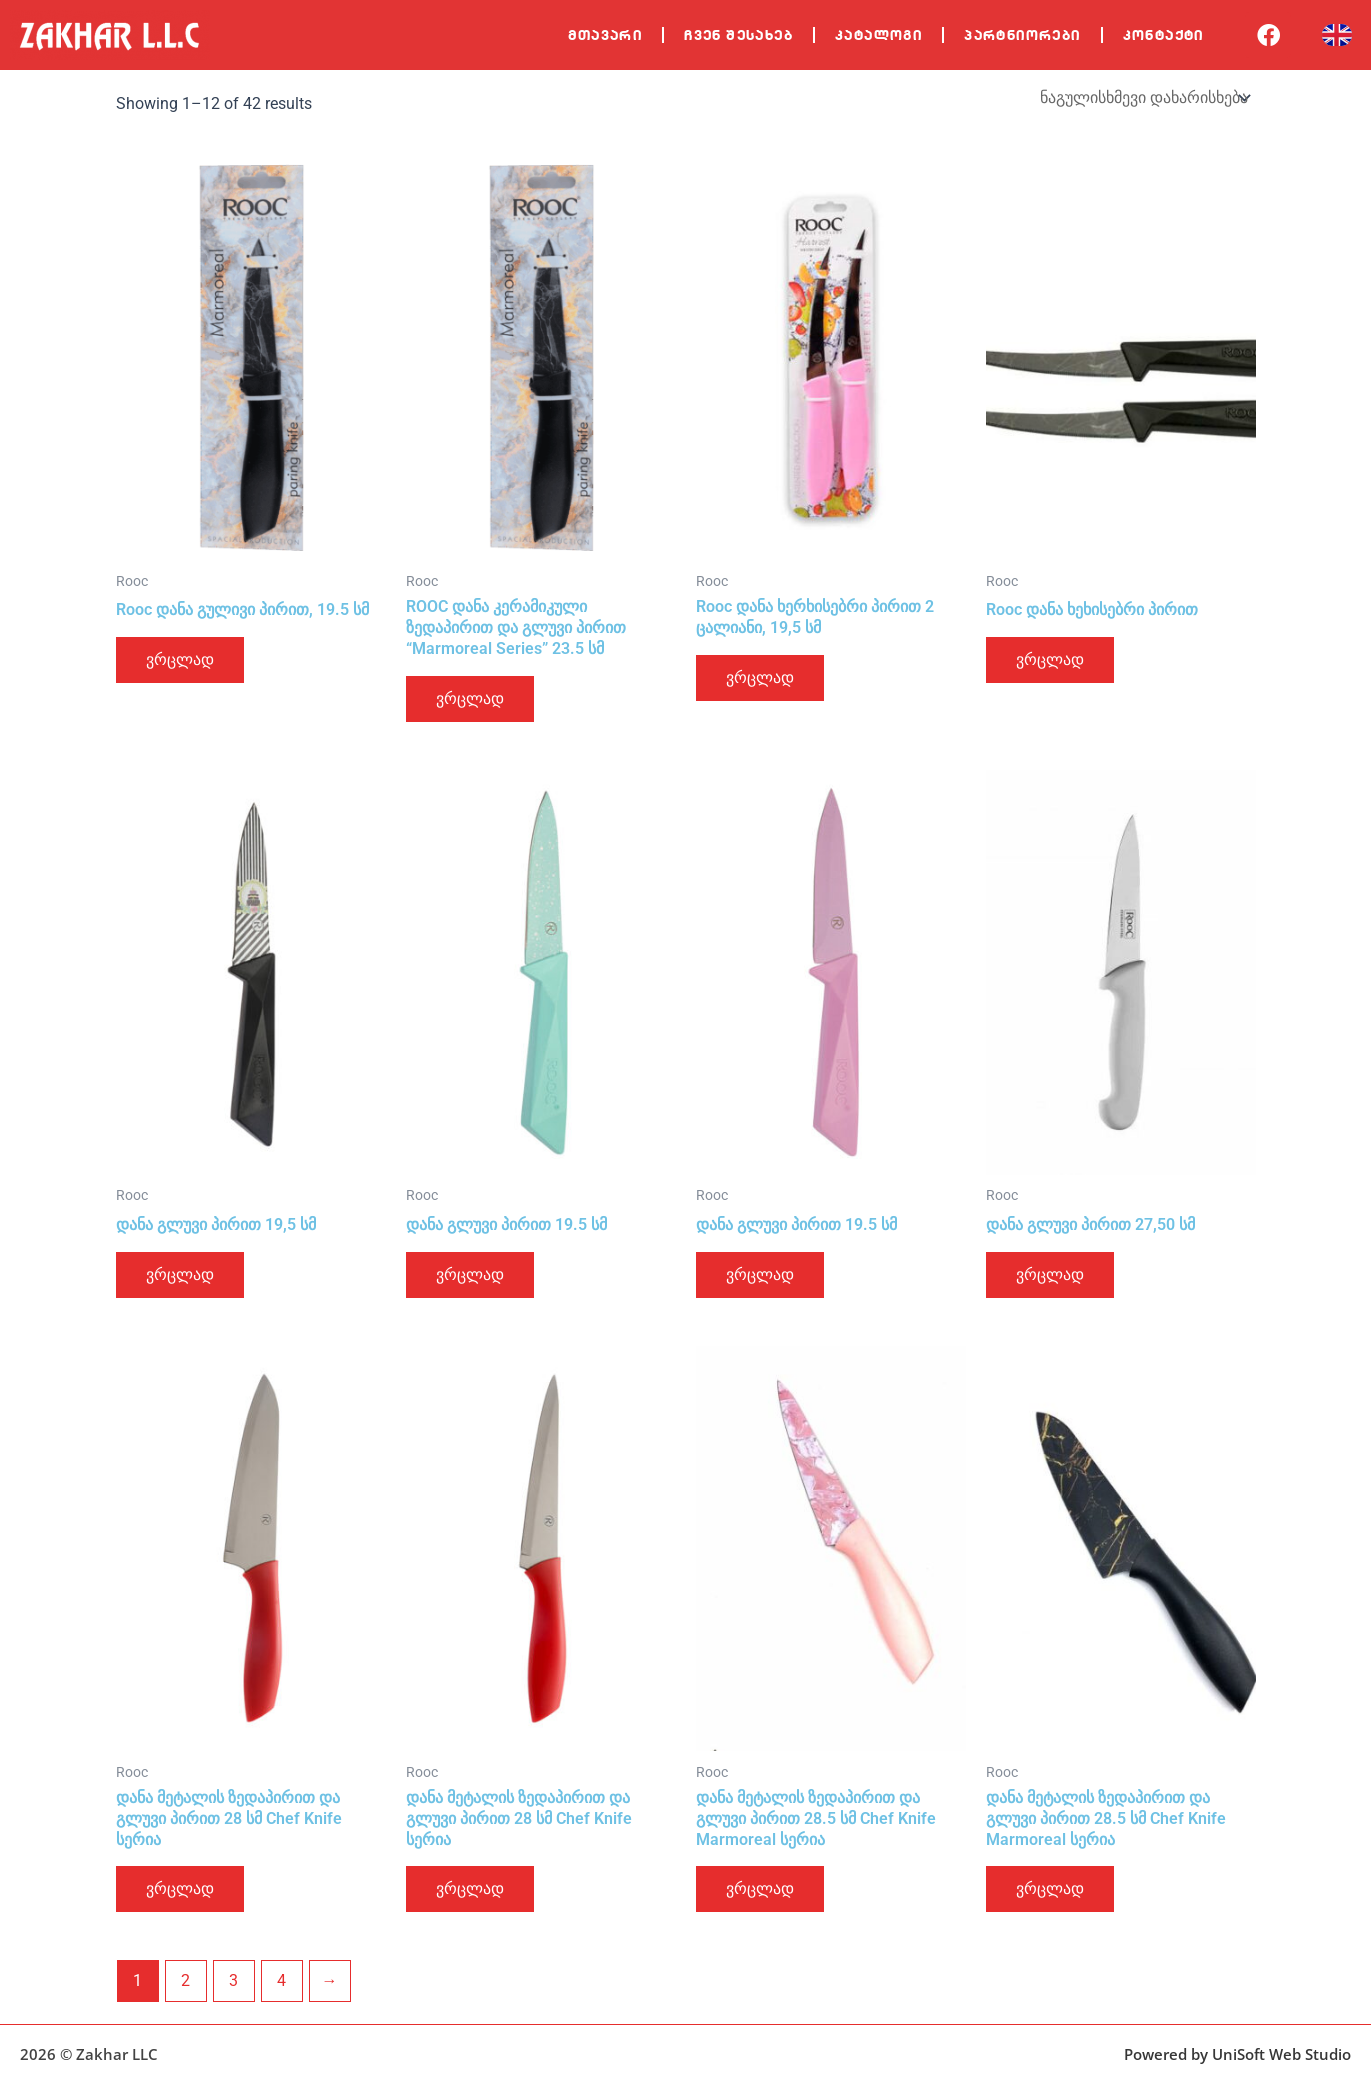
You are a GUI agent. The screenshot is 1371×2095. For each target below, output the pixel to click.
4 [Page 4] (281, 1980)
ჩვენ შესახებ (738, 35)
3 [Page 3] (233, 1980)
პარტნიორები (1022, 35)
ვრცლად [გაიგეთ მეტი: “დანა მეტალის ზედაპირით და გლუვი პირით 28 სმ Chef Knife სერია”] (180, 1888)
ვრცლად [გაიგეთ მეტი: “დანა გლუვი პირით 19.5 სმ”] (470, 1274)
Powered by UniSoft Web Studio (1237, 2054)
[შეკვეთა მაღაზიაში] (1144, 97)
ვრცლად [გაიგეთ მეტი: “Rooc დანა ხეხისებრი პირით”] (1050, 659)
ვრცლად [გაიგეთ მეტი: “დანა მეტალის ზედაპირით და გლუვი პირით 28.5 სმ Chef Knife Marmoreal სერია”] (760, 1888)
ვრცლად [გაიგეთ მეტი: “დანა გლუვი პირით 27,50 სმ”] (1050, 1274)
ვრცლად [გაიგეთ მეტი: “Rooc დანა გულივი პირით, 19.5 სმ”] (180, 659)
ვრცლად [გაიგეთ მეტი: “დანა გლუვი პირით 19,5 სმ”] (180, 1274)
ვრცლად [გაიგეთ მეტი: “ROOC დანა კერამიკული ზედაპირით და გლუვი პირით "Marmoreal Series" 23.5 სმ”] (470, 698)
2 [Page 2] (185, 1980)
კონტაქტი (1163, 35)
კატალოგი (878, 35)
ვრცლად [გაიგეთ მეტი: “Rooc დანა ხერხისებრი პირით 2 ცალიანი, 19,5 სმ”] (760, 677)
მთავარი (605, 35)
